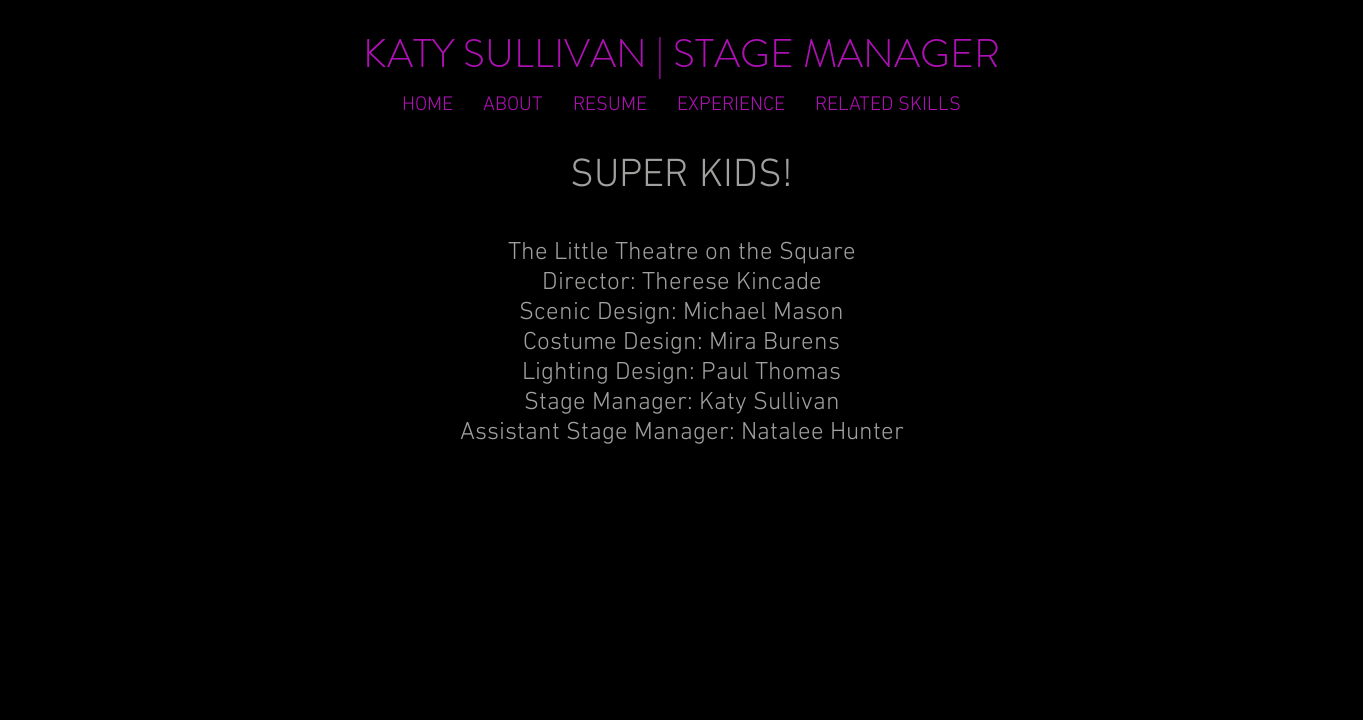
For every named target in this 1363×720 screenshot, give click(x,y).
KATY (408, 53)
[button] (888, 105)
